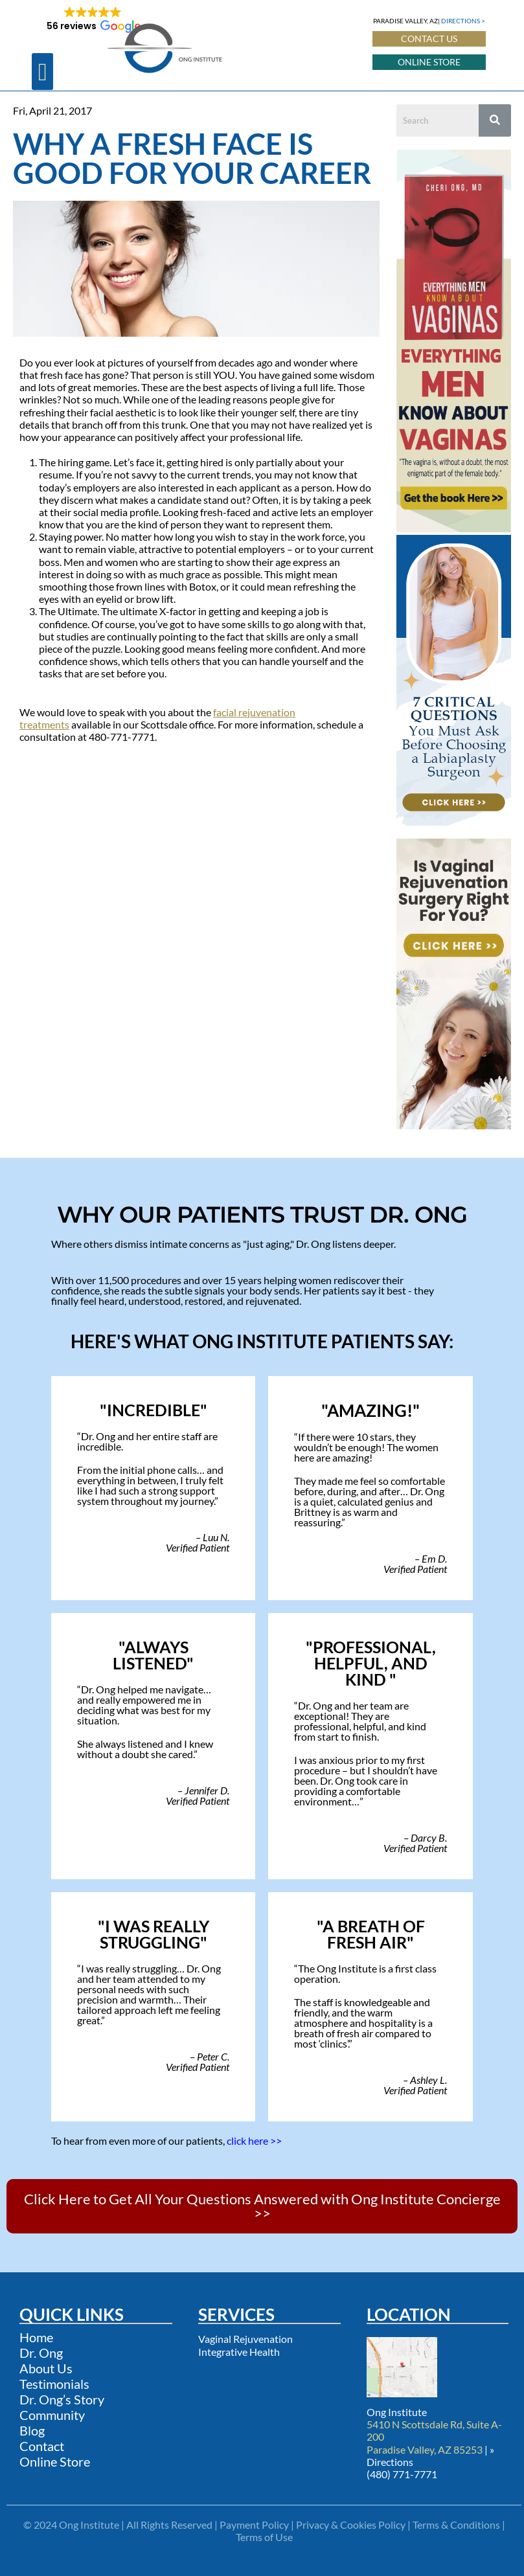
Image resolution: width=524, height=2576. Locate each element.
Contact (41, 2446)
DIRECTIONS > (463, 21)
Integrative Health (239, 2351)
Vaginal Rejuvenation (245, 2339)
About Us (46, 2368)
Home (36, 2337)
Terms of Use (264, 2537)
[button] (42, 71)
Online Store (54, 2461)
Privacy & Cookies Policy (350, 2524)
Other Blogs (46, 820)
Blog (32, 2430)
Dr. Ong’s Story (61, 2399)
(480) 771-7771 (402, 2474)
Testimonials (54, 2383)
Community (52, 2415)
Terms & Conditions (456, 2524)
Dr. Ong (41, 2352)
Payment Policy (254, 2524)
